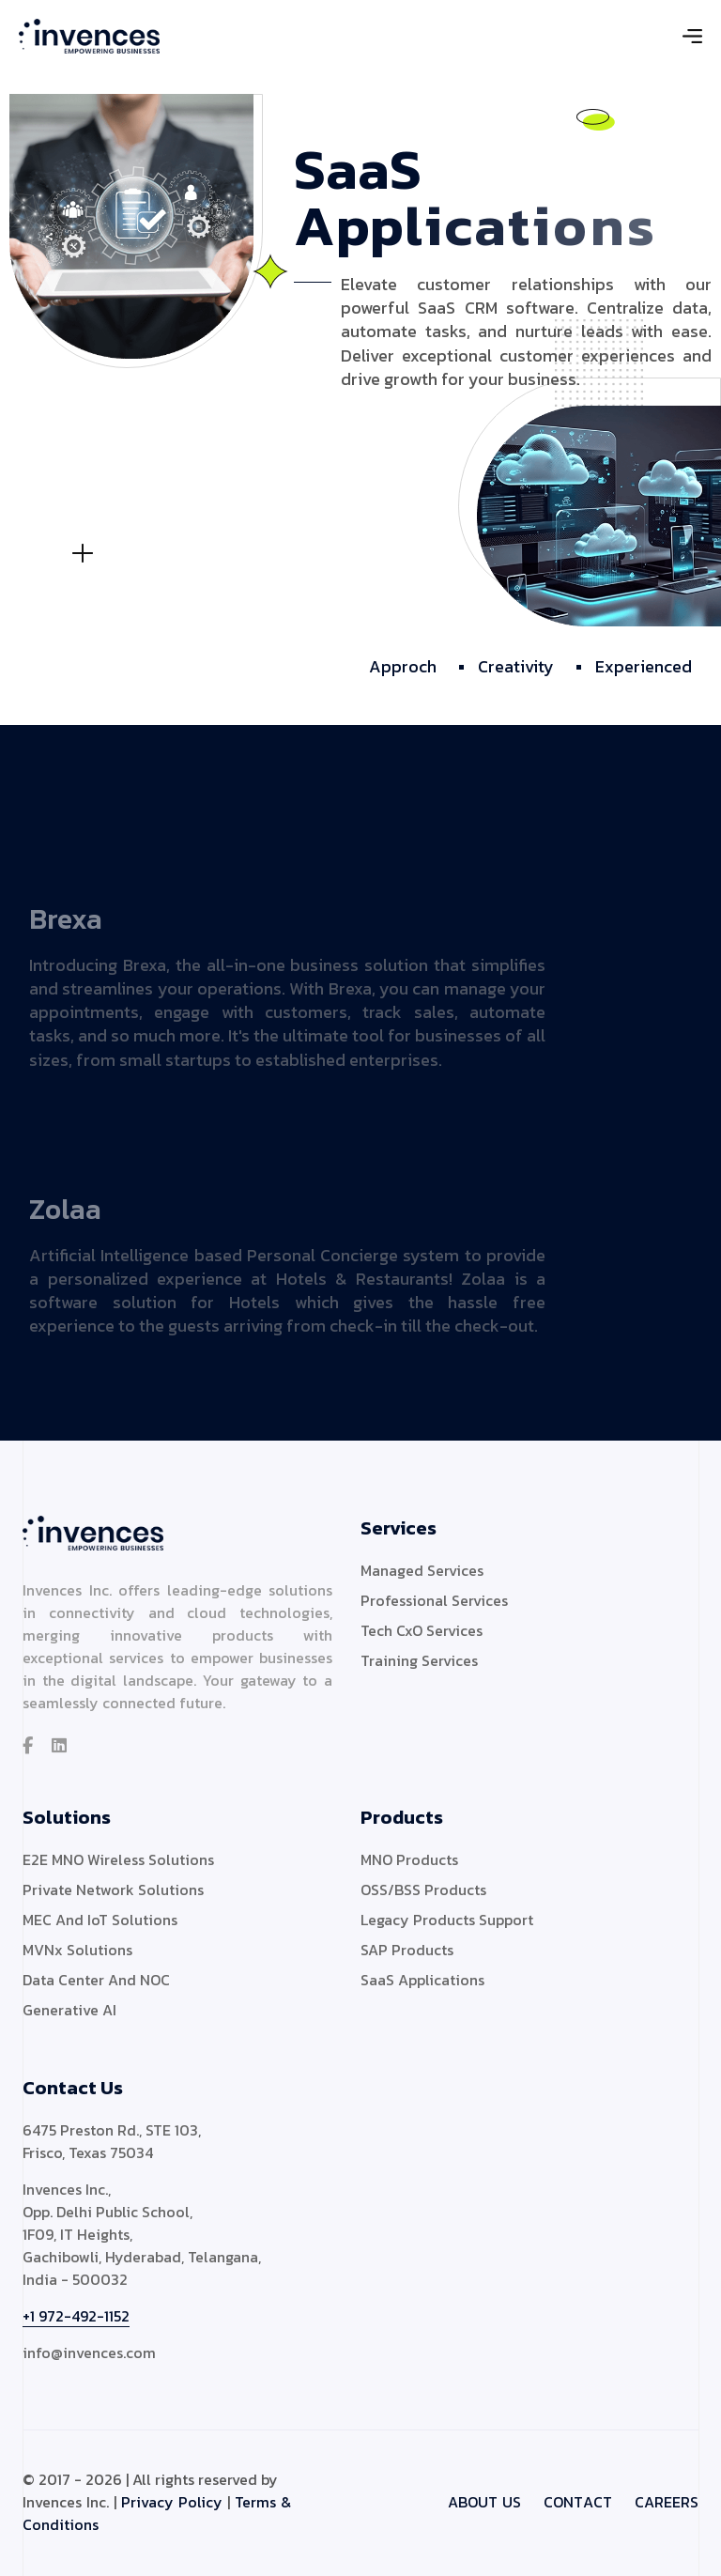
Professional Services (434, 1600)
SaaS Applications (422, 1979)
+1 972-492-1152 (76, 2316)
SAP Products (406, 1949)
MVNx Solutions (77, 1949)
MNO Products (409, 1859)
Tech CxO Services (421, 1630)
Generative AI (69, 2009)
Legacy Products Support (446, 1919)
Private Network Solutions (113, 1889)
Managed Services (421, 1570)
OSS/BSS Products (423, 1889)
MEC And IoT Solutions (100, 1919)
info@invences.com (89, 2352)
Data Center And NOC (96, 1979)
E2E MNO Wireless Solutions (118, 1859)
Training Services (419, 1660)
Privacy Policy (171, 2502)
